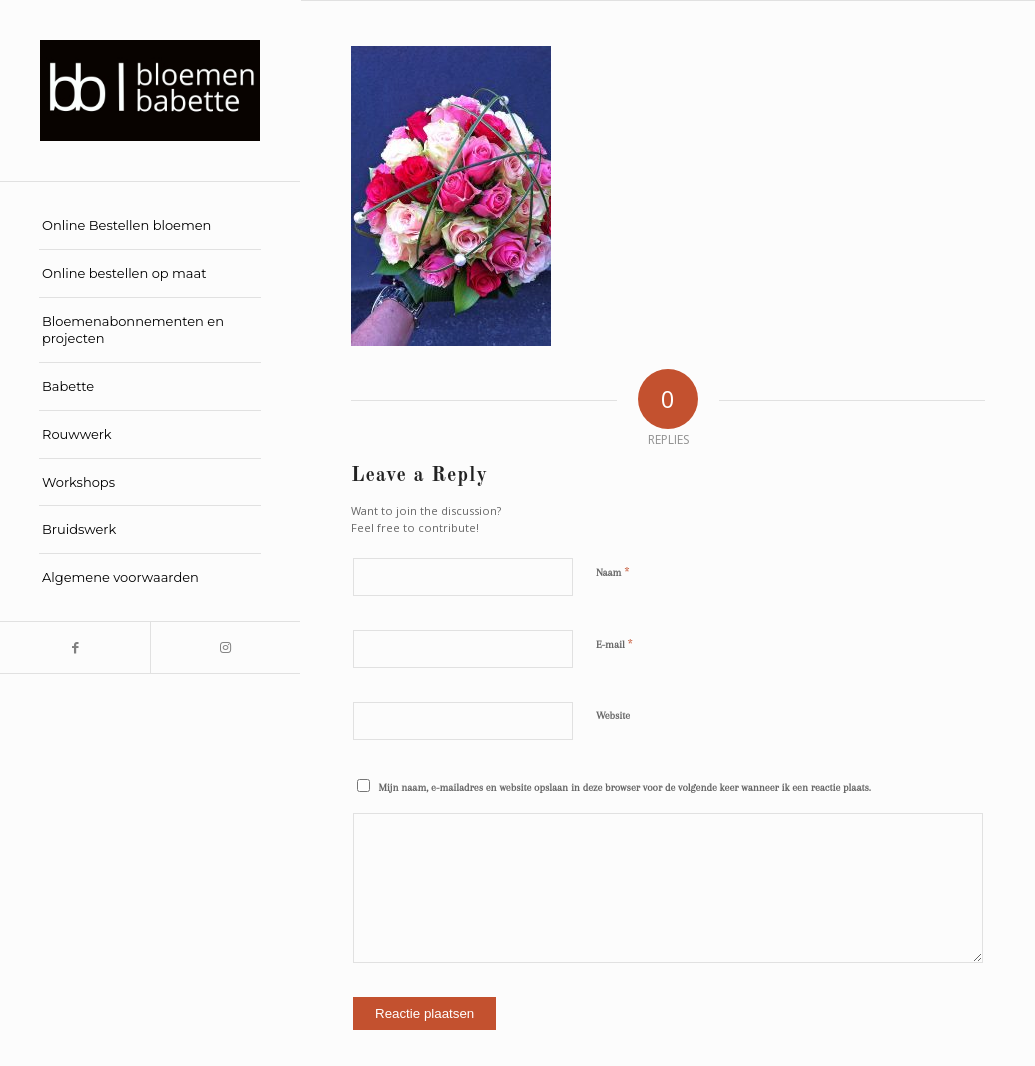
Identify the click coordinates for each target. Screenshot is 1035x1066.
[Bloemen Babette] (150, 90)
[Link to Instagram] (225, 647)
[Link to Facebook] (75, 647)
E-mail (614, 644)
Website (613, 715)
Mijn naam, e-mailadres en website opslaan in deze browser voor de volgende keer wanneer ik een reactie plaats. (625, 787)
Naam (613, 572)
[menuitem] (150, 226)
